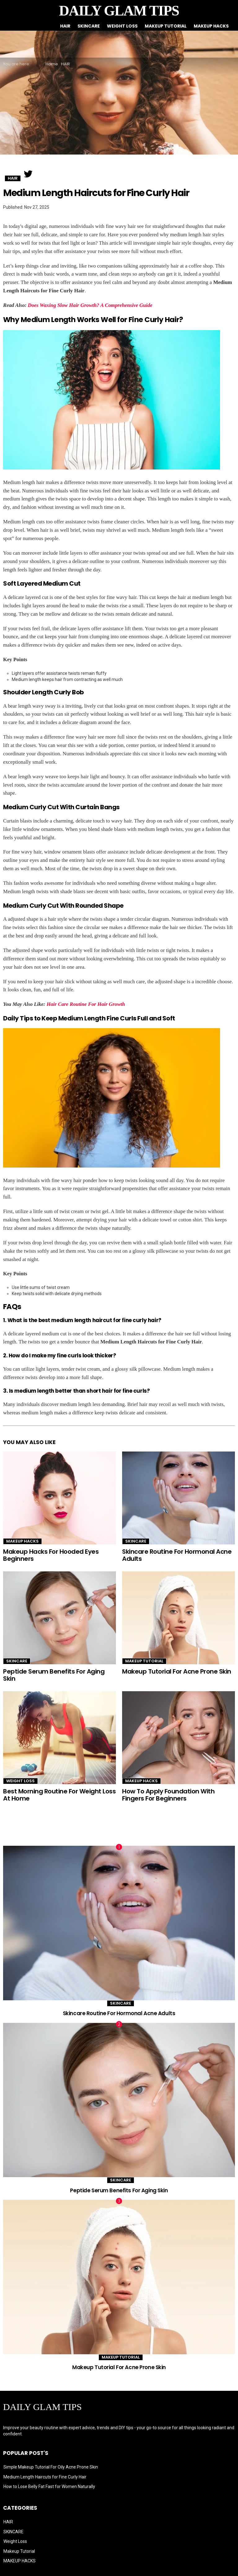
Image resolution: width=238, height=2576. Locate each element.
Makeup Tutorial (166, 26)
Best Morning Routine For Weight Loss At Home (59, 1795)
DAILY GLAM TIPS (119, 11)
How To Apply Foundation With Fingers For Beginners (168, 1795)
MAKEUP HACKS (211, 26)
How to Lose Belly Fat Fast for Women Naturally (49, 2486)
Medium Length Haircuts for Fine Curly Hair (44, 2476)
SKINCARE (88, 26)
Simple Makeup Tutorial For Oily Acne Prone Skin (50, 2467)
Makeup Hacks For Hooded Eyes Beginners (51, 1555)
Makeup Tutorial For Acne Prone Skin (176, 1671)
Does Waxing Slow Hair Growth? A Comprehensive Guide (90, 305)
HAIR (65, 26)
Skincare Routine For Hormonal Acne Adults (176, 1555)
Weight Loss (122, 26)
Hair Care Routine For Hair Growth (85, 1004)
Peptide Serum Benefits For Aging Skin (53, 1675)
